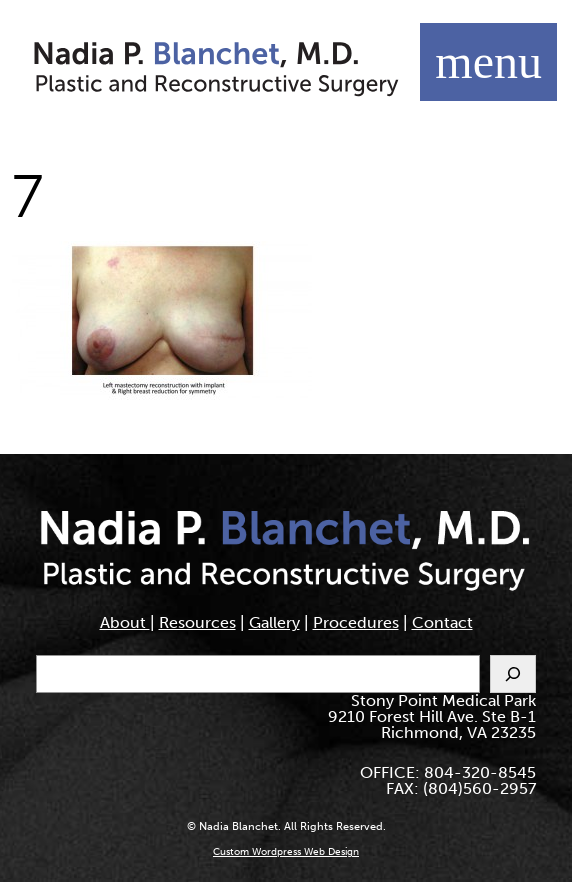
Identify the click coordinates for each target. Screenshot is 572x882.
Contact (442, 622)
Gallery (274, 622)
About (125, 622)
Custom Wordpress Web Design (286, 852)
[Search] (513, 674)
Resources (197, 622)
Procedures (356, 622)
